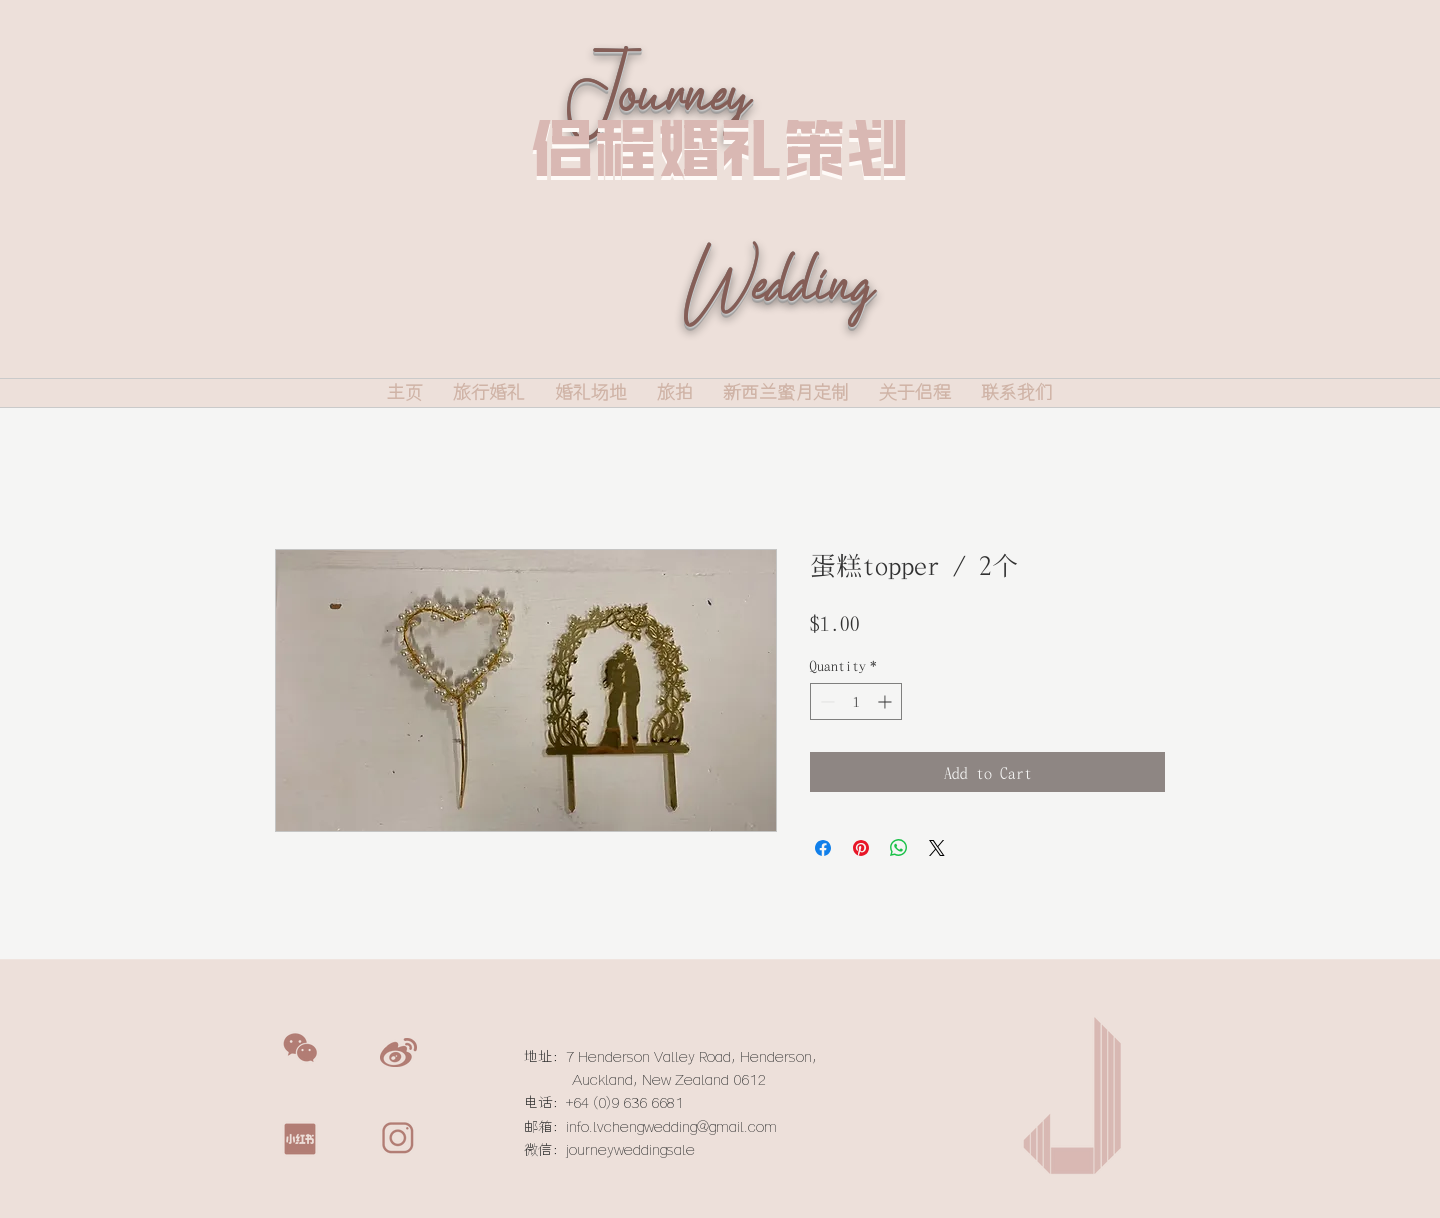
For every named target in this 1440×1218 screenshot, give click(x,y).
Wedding (776, 314)
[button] (300, 1048)
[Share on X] (937, 848)
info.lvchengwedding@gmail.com (671, 1127)
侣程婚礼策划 (720, 147)
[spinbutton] (856, 701)
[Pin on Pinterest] (861, 848)
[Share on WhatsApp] (899, 848)
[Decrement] (825, 701)
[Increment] (886, 701)
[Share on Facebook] (823, 848)
